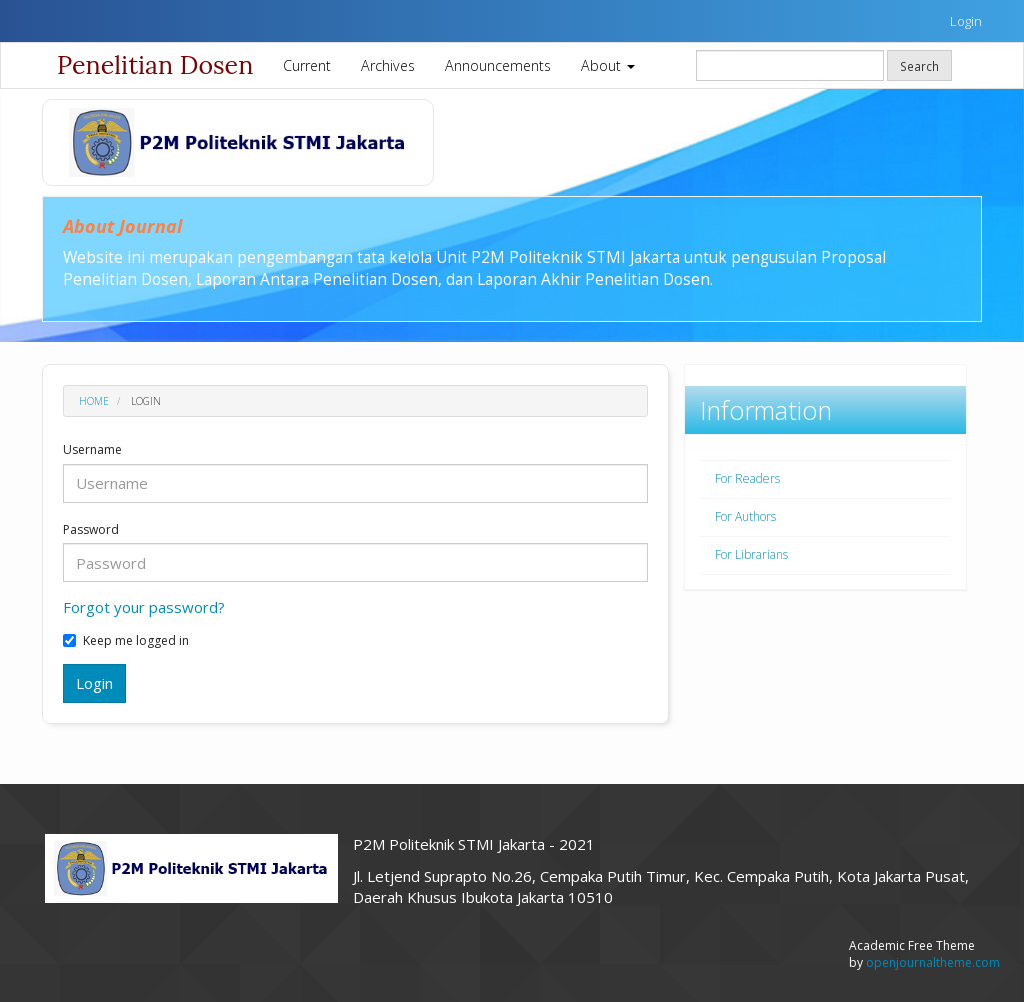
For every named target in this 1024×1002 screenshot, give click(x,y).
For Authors (745, 516)
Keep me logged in (126, 641)
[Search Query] (790, 65)
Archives (388, 65)
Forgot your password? (144, 607)
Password (91, 530)
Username (92, 450)
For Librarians (751, 554)
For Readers (747, 478)
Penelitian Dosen (155, 65)
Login (966, 21)
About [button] (608, 65)
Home (94, 401)
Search (919, 66)
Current (307, 65)
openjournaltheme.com (933, 962)
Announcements (498, 65)
